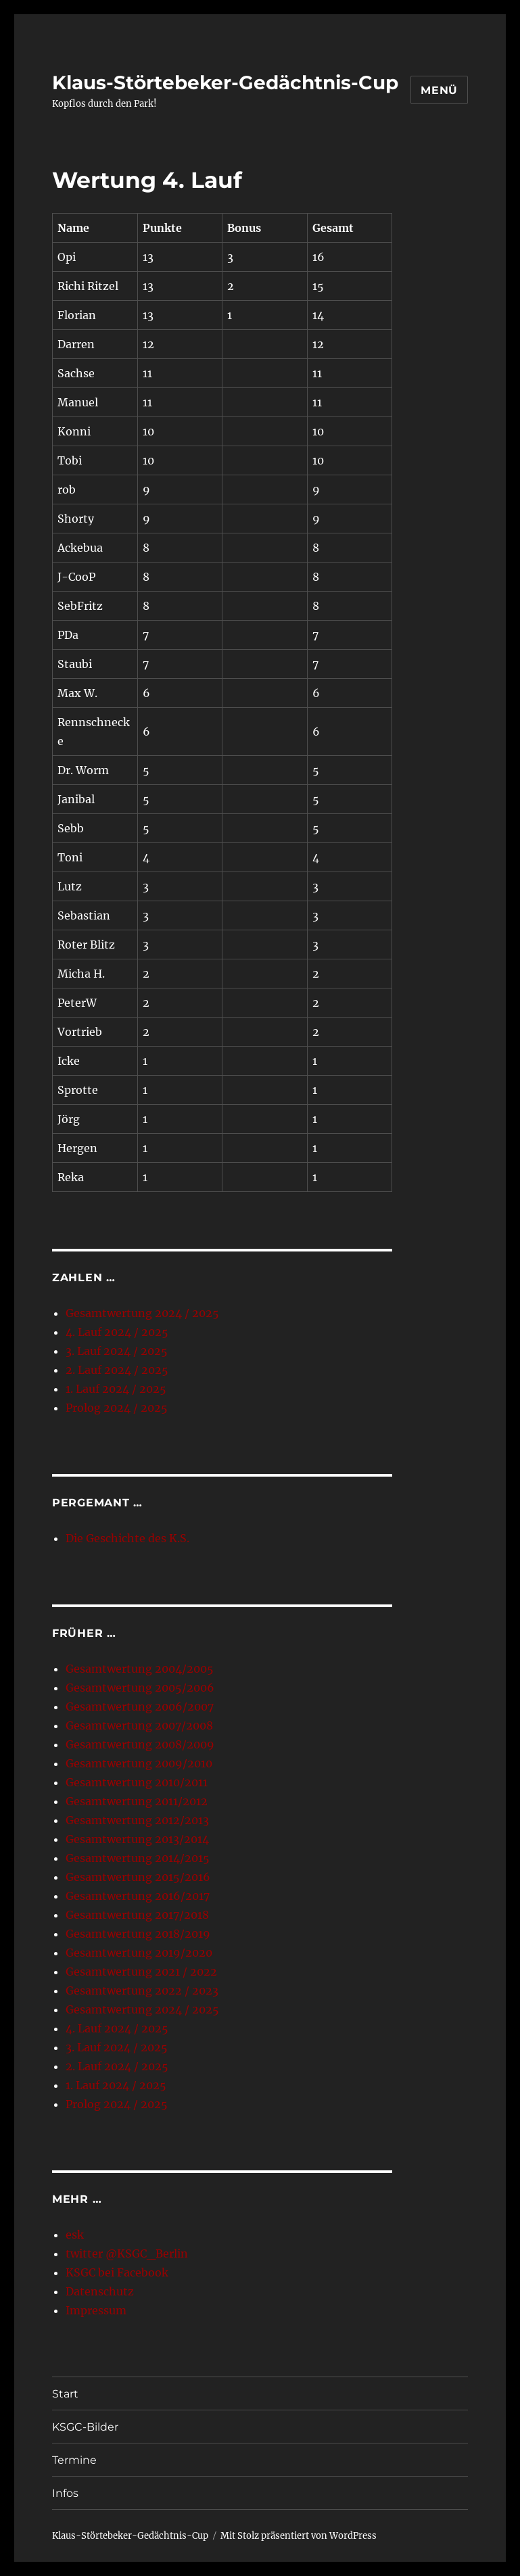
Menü (439, 90)
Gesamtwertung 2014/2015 (138, 1858)
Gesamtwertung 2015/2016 (138, 1877)
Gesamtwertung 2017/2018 (137, 1915)
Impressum (96, 2310)
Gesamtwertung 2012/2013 (137, 1820)
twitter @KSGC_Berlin (127, 2253)
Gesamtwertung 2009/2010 (139, 1763)
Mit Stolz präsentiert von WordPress (298, 2536)
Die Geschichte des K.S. (127, 1538)
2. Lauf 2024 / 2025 (117, 1370)
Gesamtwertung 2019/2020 (139, 1952)
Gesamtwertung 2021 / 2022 (141, 1971)
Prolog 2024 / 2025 (117, 1407)
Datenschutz (100, 2291)
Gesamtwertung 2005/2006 (140, 1687)
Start (65, 2393)
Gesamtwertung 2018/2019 (138, 1933)
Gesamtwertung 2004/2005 (140, 1668)
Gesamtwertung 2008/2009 (140, 1744)
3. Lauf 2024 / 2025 (117, 1351)
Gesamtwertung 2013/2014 (137, 1839)
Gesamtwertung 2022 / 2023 (142, 1990)
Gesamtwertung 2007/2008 (139, 1725)
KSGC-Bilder (85, 2426)
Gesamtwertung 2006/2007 (140, 1706)
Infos (65, 2493)
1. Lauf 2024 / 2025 (116, 1389)
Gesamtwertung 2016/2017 (138, 1896)
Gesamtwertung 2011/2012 (137, 1801)
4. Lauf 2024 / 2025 (117, 1332)
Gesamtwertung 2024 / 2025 (142, 1313)
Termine (74, 2460)
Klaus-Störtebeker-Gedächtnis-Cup (225, 82)
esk (75, 2234)
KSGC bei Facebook (117, 2272)
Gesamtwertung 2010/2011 (137, 1782)
